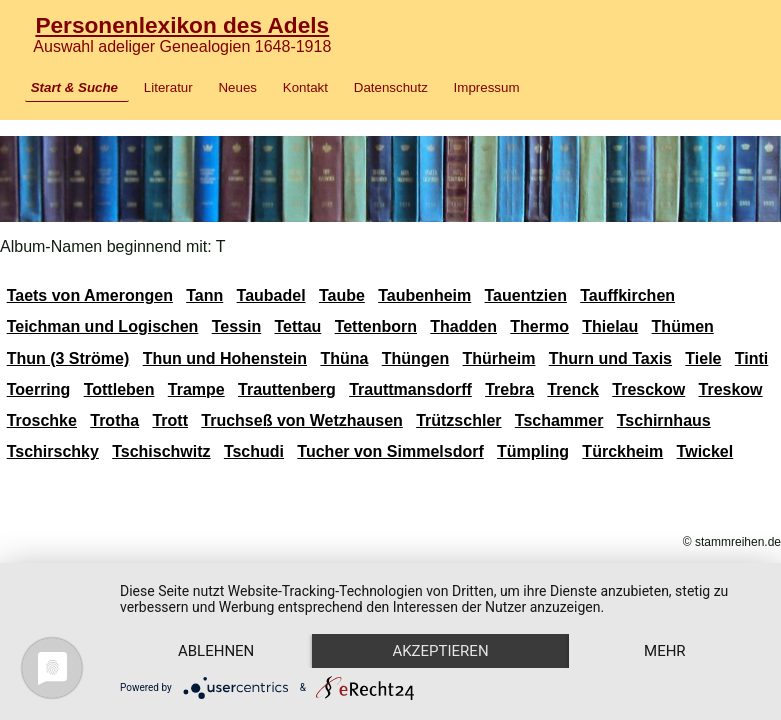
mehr (665, 651)
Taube (342, 295)
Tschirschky (53, 451)
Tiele (703, 358)
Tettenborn (376, 326)
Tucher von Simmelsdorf (390, 451)
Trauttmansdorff (410, 389)
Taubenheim (424, 295)
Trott (170, 420)
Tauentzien (526, 295)
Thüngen (416, 358)
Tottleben (119, 389)
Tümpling (533, 451)
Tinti (751, 358)
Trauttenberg (287, 389)
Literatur (168, 87)
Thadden (463, 326)
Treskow (731, 389)
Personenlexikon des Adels (182, 25)
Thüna (344, 358)
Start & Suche (74, 87)
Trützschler (458, 420)
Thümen (683, 326)
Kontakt (305, 87)
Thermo (539, 326)
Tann (204, 295)
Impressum (487, 87)
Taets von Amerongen (90, 295)
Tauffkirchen (627, 295)
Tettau (298, 326)
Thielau (610, 326)
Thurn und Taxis (610, 358)
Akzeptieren (440, 651)
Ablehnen (216, 651)
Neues (237, 87)
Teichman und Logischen (103, 326)
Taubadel (271, 295)
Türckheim (622, 451)
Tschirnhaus (664, 420)
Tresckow (648, 389)
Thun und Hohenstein (225, 358)
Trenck (573, 389)
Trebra (509, 389)
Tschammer (559, 420)
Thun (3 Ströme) (68, 358)
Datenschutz (391, 87)
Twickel (705, 451)
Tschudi (254, 451)
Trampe (196, 389)
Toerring (39, 389)
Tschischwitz (161, 451)
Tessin (237, 326)
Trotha (114, 420)
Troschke (42, 420)
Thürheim (499, 358)
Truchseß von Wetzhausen (302, 420)
